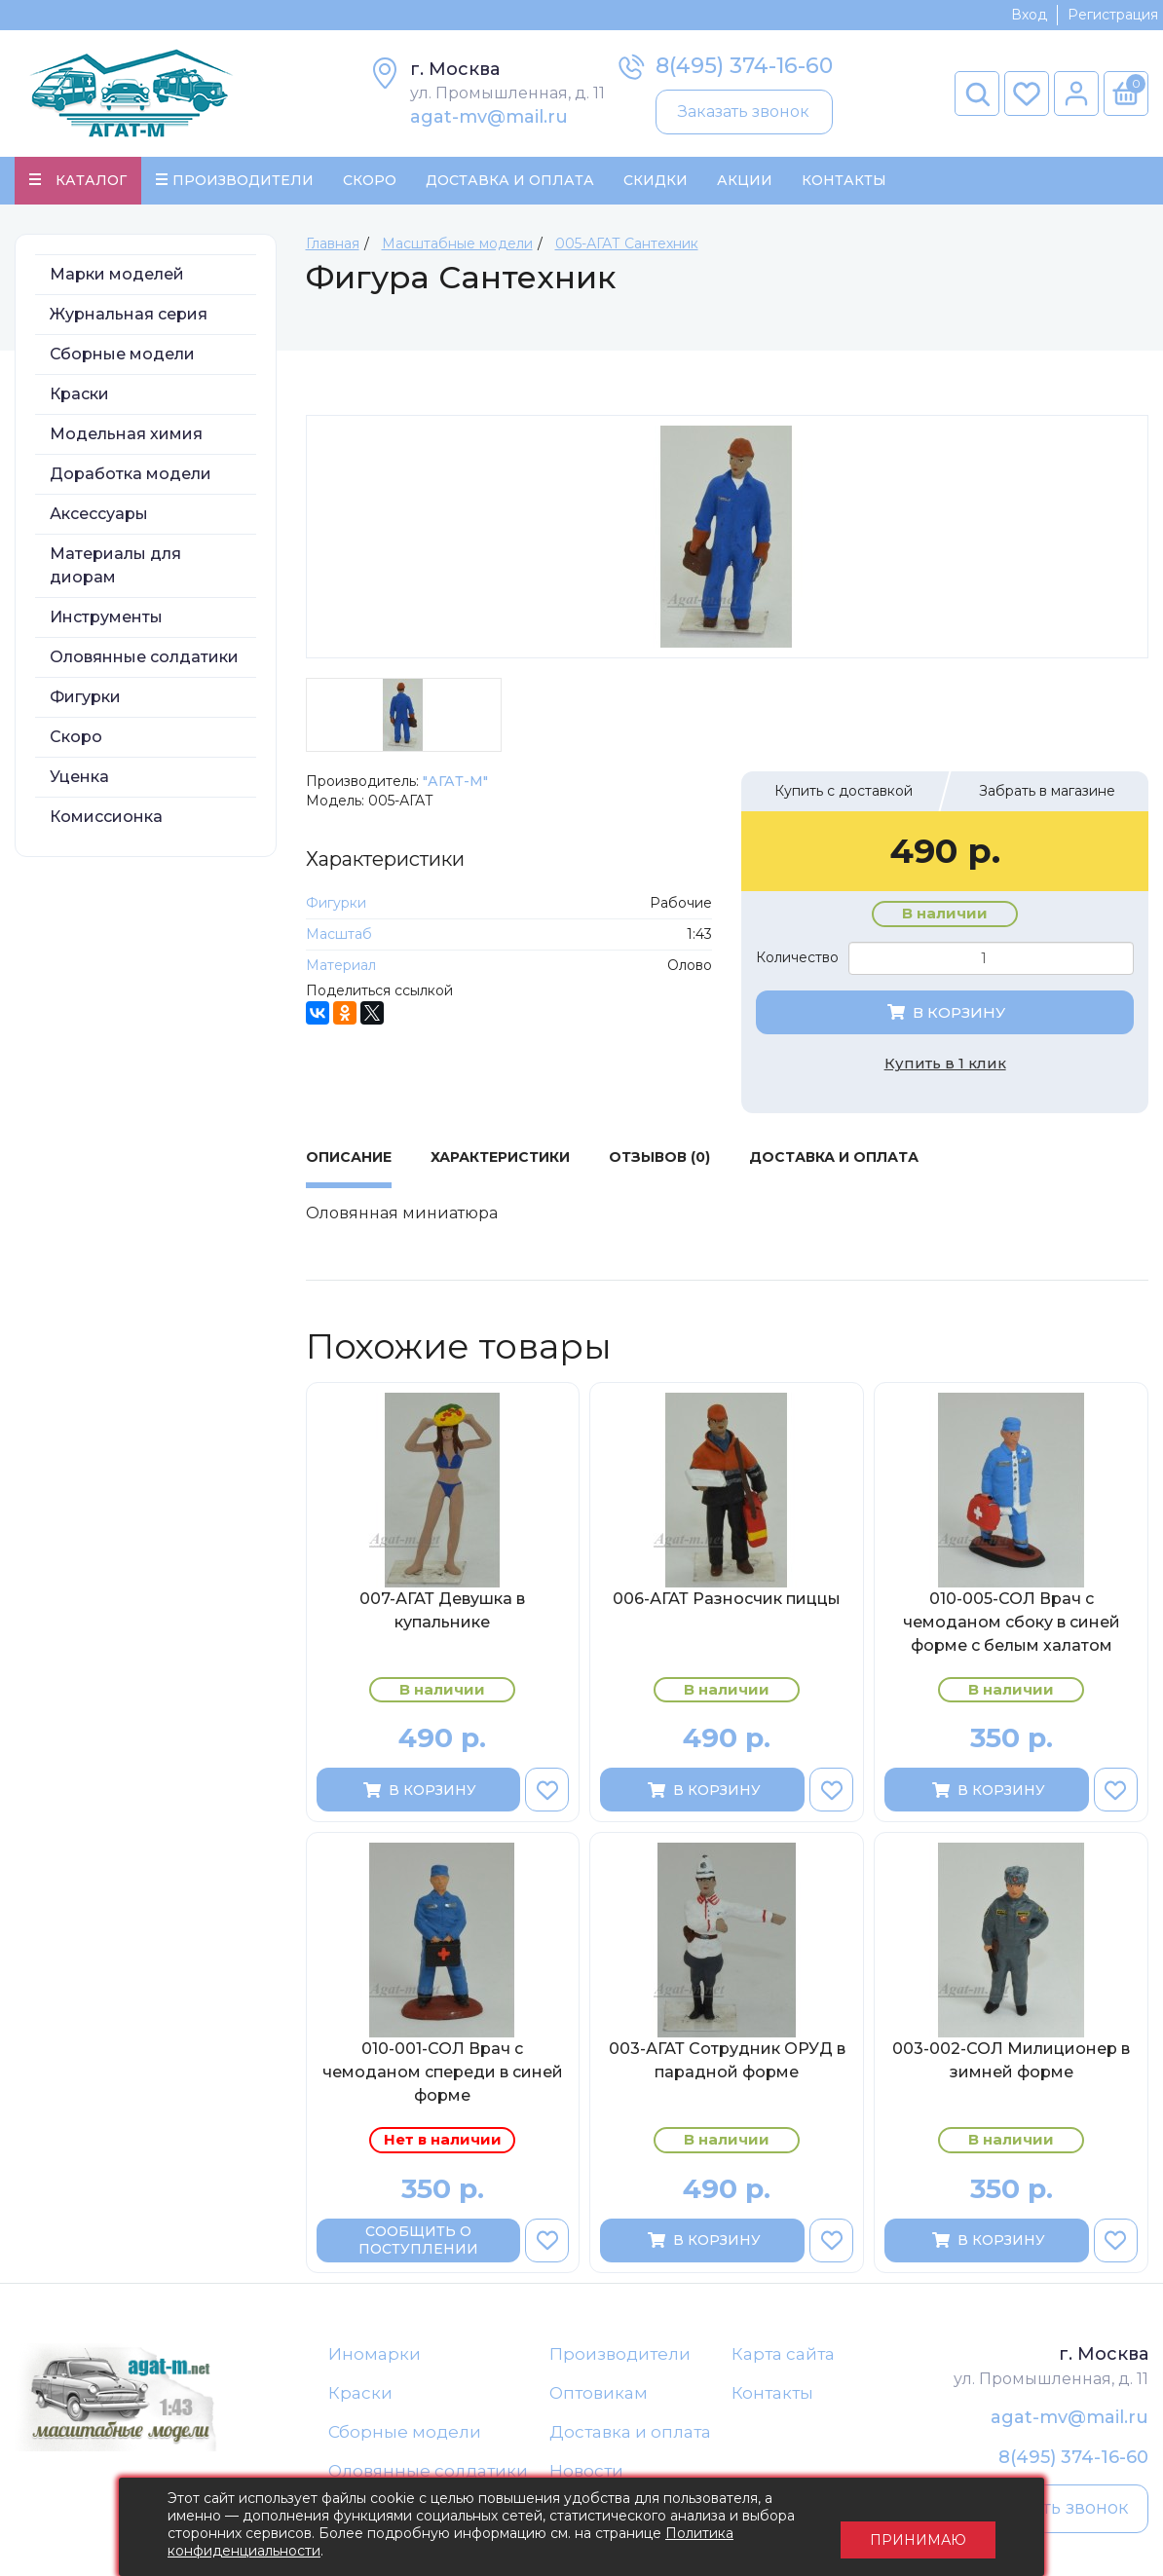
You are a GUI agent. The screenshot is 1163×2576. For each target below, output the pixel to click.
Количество (797, 960)
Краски (79, 396)
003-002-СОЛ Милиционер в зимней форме (1011, 2063)
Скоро (369, 181)
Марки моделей (117, 276)
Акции (744, 181)
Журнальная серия (128, 316)
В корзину (944, 1014)
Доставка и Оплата (510, 181)
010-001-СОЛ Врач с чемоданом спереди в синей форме (442, 2075)
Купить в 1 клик (945, 1065)
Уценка (79, 778)
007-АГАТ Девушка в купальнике (442, 1612)
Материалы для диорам (115, 567)
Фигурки (85, 699)
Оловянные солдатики (144, 659)
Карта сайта (783, 2356)
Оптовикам (598, 2396)
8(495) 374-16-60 (744, 66)
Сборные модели (122, 356)
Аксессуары (99, 515)
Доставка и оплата (630, 2435)
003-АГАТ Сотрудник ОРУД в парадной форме (727, 2063)
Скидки (655, 181)
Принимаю (918, 2527)
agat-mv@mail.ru (489, 117)
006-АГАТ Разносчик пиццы (727, 1600)
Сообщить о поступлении (418, 2242)
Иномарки (374, 2356)
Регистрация (1113, 14)
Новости (586, 2474)
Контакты (844, 181)
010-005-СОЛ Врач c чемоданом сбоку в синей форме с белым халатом (1011, 1624)
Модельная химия (126, 436)
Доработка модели (130, 476)
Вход (1029, 14)
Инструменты (106, 619)
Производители (620, 2356)
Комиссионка (106, 818)
